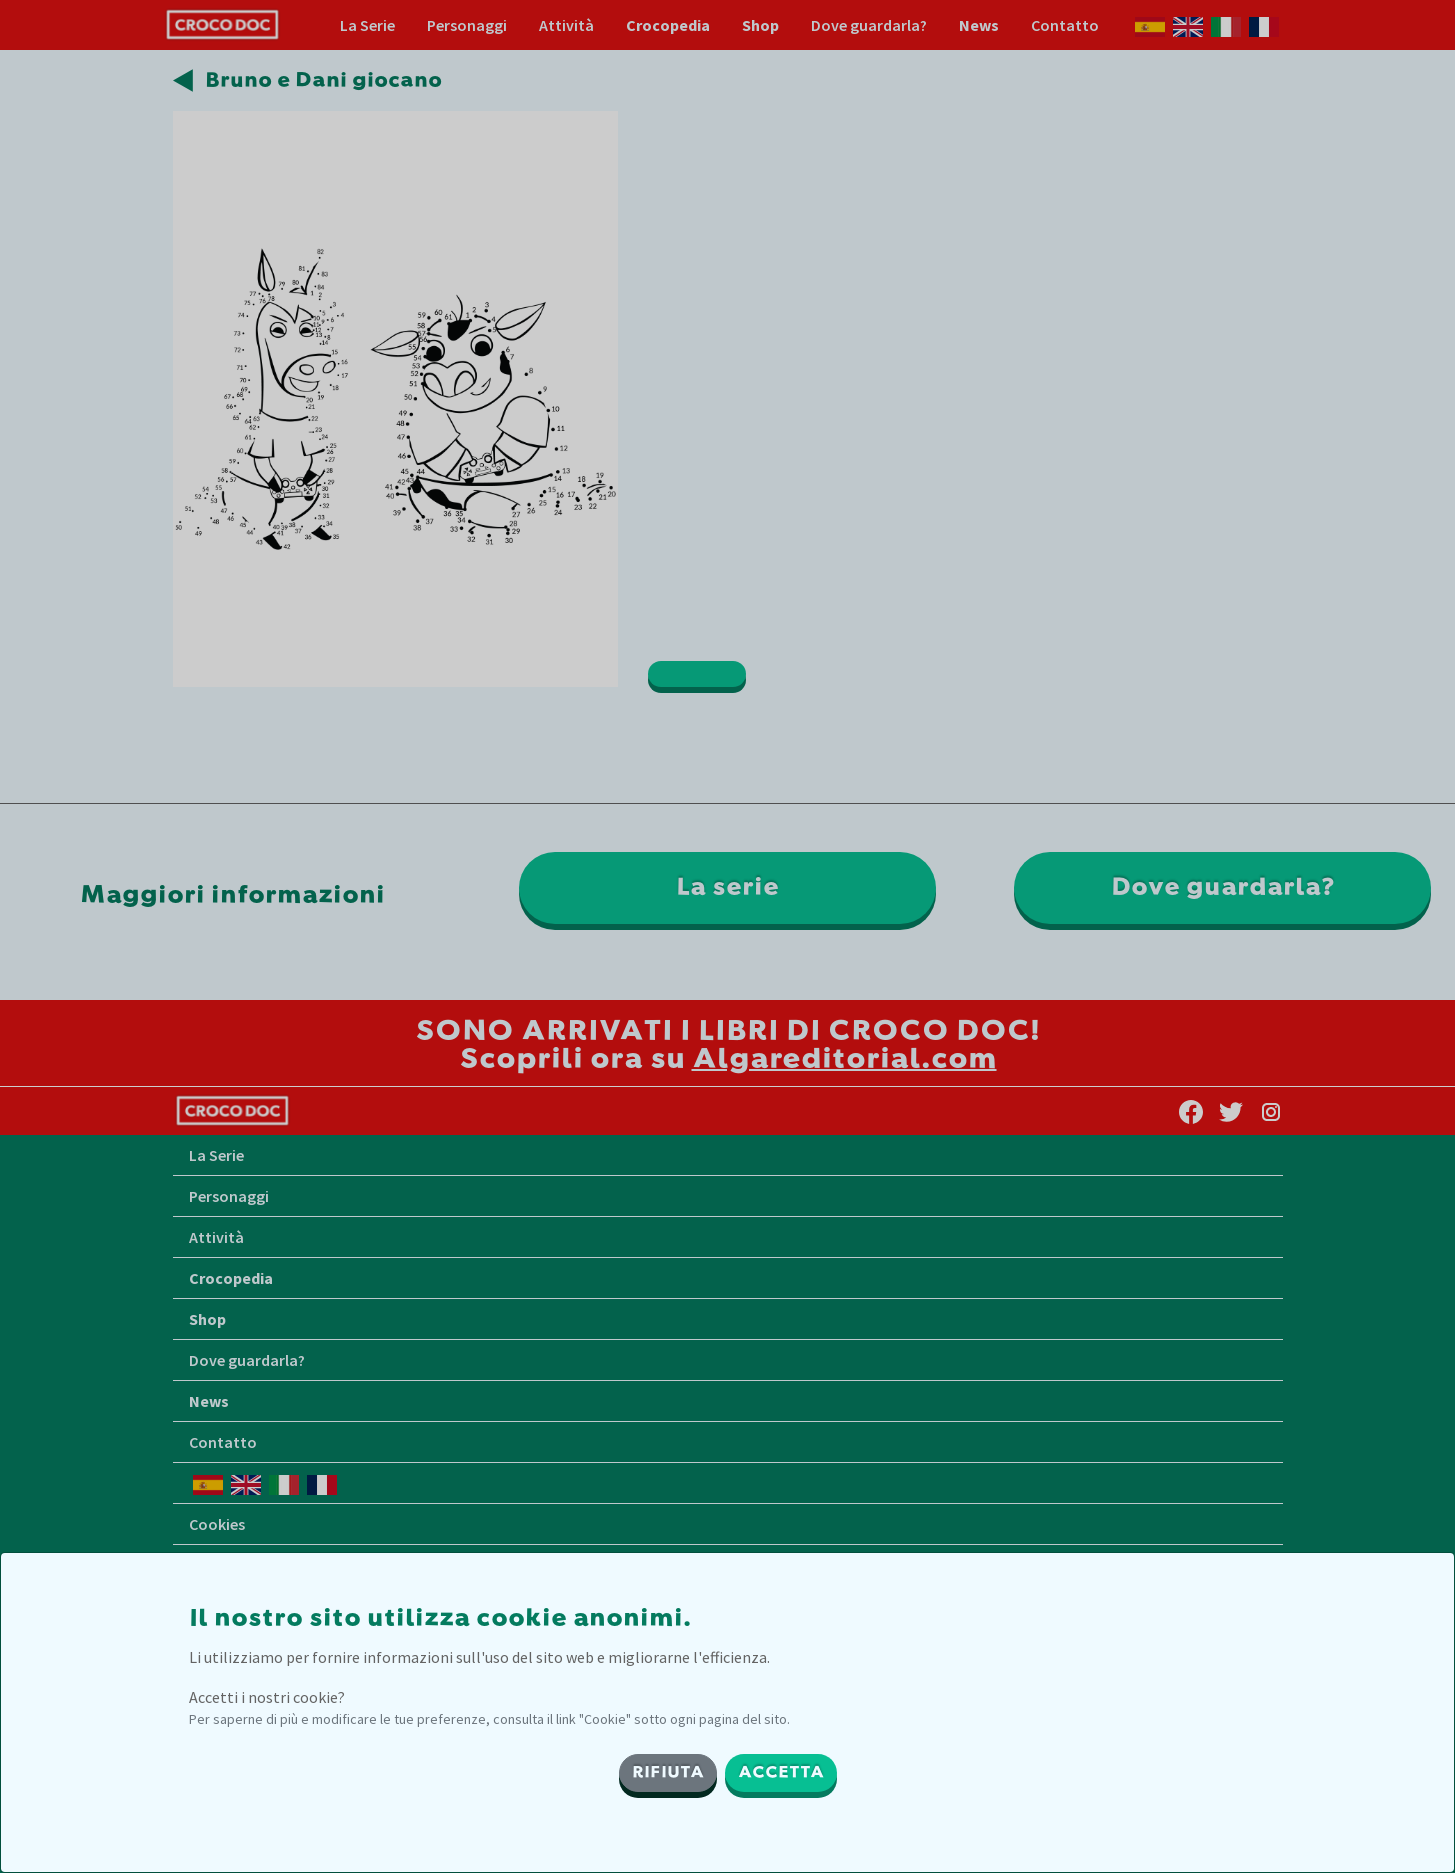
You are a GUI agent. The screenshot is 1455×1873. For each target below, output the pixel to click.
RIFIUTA (668, 1773)
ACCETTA (781, 1773)
